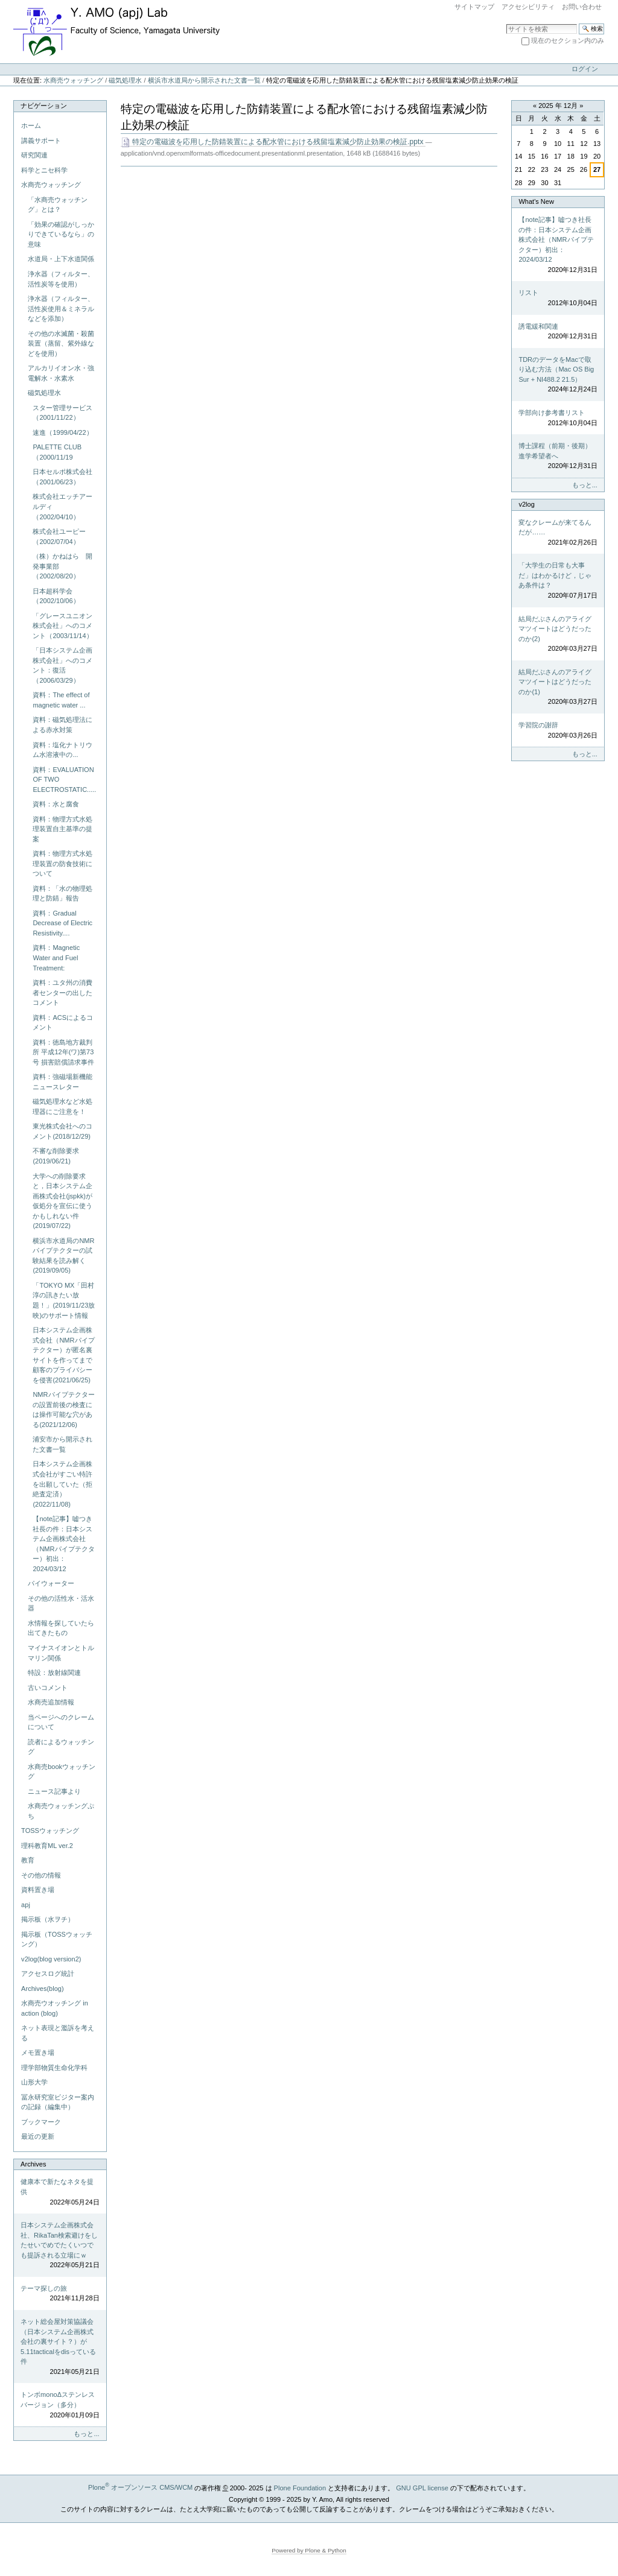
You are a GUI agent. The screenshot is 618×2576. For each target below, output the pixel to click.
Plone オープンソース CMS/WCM (140, 2487)
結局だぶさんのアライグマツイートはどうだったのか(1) (557, 687)
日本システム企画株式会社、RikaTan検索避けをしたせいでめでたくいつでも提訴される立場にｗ (60, 2245)
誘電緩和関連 (557, 332)
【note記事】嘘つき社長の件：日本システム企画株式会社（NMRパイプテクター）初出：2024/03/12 (557, 245)
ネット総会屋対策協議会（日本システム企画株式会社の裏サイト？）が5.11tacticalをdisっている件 (60, 2347)
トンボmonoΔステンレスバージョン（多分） (60, 2405)
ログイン (585, 68)
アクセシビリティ (528, 6)
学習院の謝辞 (557, 730)
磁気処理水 (125, 80)
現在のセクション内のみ (567, 40)
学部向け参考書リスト (557, 418)
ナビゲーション (44, 105)
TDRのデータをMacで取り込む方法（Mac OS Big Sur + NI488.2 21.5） (557, 375)
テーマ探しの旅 (60, 2294)
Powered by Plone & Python (309, 2550)
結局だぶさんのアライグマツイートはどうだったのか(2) (557, 634)
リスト (557, 298)
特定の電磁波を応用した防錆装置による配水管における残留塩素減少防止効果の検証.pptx (273, 142)
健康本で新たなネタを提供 (60, 2192)
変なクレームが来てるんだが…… (557, 533)
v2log (526, 504)
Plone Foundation (300, 2487)
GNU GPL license (422, 2487)
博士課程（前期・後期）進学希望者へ (557, 456)
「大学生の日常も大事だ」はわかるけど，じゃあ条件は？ (557, 581)
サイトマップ (474, 6)
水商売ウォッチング (73, 80)
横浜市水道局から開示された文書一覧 (204, 80)
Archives (33, 2164)
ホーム (31, 125)
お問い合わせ (582, 6)
